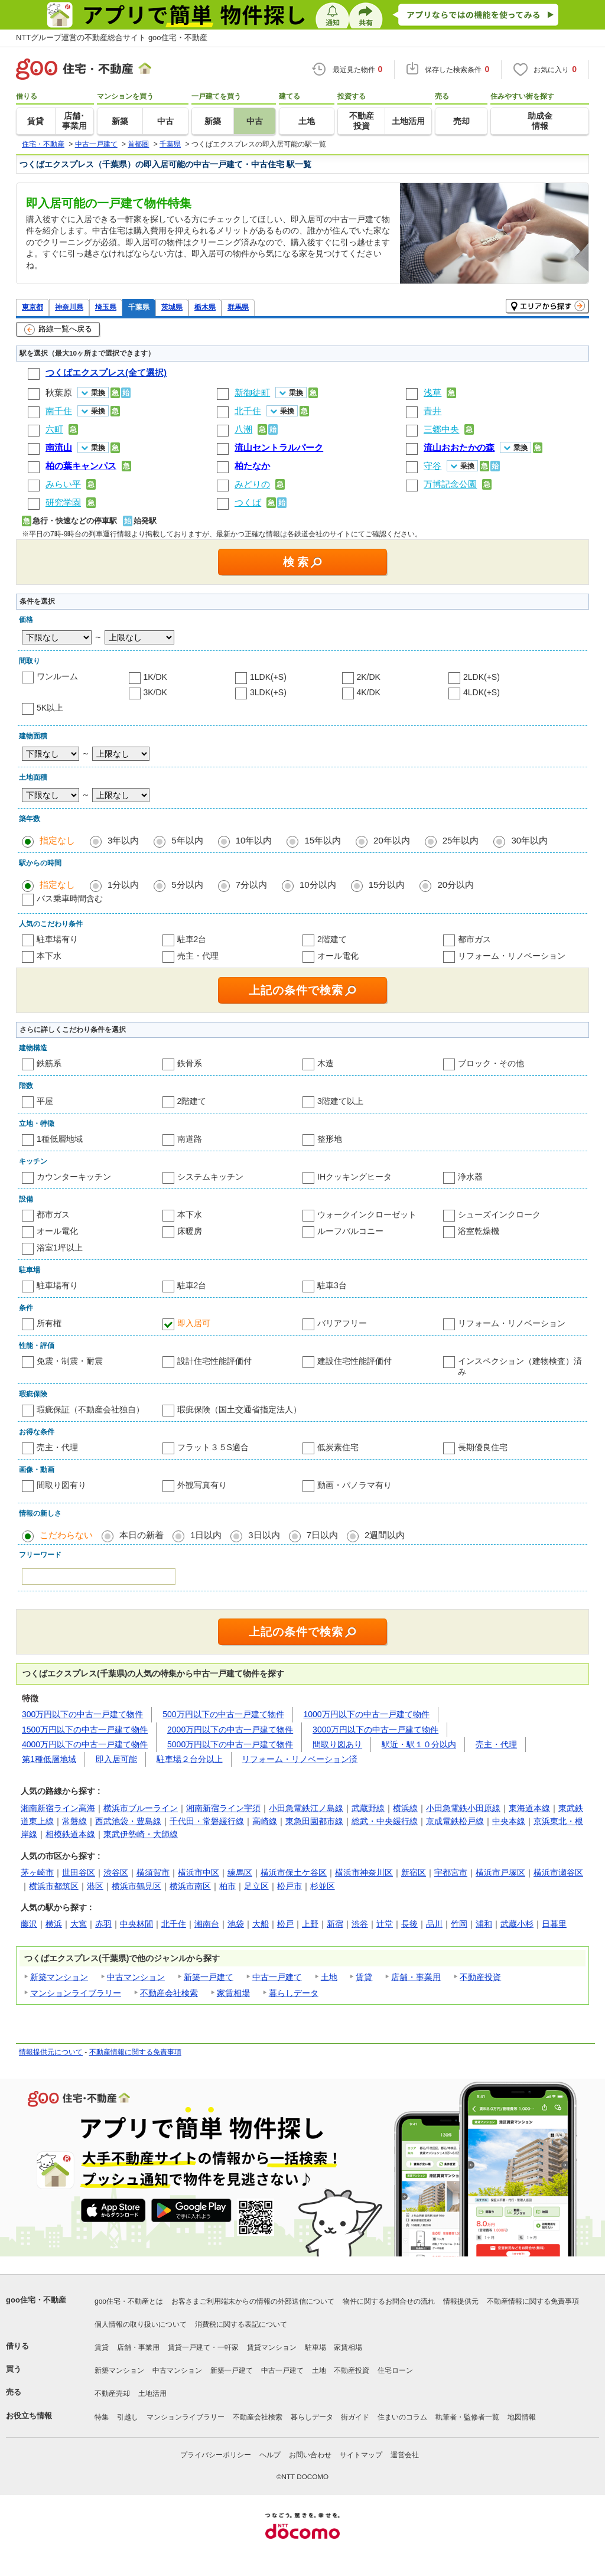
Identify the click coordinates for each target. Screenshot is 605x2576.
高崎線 (264, 1821)
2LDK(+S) (481, 677)
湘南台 (206, 1924)
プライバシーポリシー (215, 2455)
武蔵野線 (368, 1808)
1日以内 (206, 1535)
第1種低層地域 (49, 1759)
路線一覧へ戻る (58, 329)
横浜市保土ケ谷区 (294, 1872)
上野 (310, 1924)
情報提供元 (461, 2301)
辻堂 (384, 1924)
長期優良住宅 (483, 1447)
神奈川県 (69, 307)
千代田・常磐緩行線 (207, 1821)
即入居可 (193, 1323)
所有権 (49, 1323)
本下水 (49, 955)
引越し (127, 2417)
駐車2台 (192, 939)
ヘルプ (270, 2455)
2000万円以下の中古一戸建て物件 (230, 1729)
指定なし (57, 840)
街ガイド (355, 2417)
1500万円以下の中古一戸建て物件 (85, 1729)
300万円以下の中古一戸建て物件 (82, 1714)
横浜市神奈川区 (364, 1872)
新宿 (335, 1924)
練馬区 (239, 1872)
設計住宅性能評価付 (214, 1361)
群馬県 (238, 307)
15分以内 (387, 885)
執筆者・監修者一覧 (467, 2417)
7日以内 (322, 1535)
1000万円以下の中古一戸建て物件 (367, 1714)
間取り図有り (61, 1485)
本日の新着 (141, 1535)
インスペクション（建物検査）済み (520, 1366)
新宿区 (413, 1872)
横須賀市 (153, 1872)
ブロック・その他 (491, 1063)
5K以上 (50, 707)
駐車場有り (57, 939)
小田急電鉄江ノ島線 (306, 1808)
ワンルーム (57, 676)
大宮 (78, 1924)
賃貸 (364, 1977)
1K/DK (155, 677)
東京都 (32, 307)
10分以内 (318, 885)
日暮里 (554, 1924)
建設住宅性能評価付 (354, 1361)
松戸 (285, 1924)
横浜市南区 (190, 1886)
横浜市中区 (198, 1872)
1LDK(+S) (268, 677)
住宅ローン (395, 2370)
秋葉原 (58, 392)
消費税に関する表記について (241, 2324)
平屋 (45, 1101)
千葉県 (138, 307)
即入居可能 (116, 1759)
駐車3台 (332, 1285)
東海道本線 (529, 1808)
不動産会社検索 (169, 1993)
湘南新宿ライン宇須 (223, 1808)
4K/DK (368, 692)
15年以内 (322, 840)
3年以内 (123, 840)
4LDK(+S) (481, 692)
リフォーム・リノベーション (511, 955)
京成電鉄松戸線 (455, 1821)
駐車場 (315, 2347)
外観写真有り (202, 1485)
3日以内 (263, 1535)
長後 (409, 1924)
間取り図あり (337, 1744)
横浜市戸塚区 (500, 1872)
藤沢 (29, 1924)
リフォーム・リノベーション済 (299, 1759)
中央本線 (508, 1821)
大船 (260, 1924)
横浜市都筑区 (54, 1886)
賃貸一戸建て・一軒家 (203, 2347)
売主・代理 (198, 955)
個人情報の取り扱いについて (141, 2324)
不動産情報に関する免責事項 (135, 2052)
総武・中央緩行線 (385, 1821)
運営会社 (405, 2455)
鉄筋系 (49, 1063)
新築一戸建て (208, 1977)
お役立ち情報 (29, 2415)
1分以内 (123, 885)
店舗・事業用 (416, 1977)
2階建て (332, 939)
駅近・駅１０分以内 (419, 1744)
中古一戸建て (277, 1977)
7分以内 (251, 885)
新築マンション (59, 1977)
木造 (325, 1063)
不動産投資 (480, 1977)
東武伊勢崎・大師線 (140, 1834)
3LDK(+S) (268, 692)
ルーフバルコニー (350, 1231)
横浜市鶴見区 (136, 1886)
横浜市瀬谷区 (558, 1872)
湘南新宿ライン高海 (58, 1808)
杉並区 (322, 1886)
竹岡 (459, 1924)
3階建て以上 (340, 1101)
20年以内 (391, 840)
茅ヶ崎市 (37, 1872)
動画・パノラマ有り (354, 1485)
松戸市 (289, 1886)
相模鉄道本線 (70, 1834)
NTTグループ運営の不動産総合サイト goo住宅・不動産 (111, 37)
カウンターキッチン (74, 1176)
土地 (329, 1977)
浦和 (484, 1924)
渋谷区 (115, 1872)
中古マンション (136, 1977)
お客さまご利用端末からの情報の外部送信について (252, 2301)
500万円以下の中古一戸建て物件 (223, 1714)
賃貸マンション (272, 2347)
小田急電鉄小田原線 (463, 1808)
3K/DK (155, 692)
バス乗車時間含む (70, 898)
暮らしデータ (293, 1993)
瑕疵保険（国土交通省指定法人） (239, 1409)
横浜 (53, 1924)
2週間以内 (385, 1535)
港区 (95, 1886)
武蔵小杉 (517, 1924)
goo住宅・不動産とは (129, 2301)
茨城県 (172, 307)
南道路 (189, 1139)
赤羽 (103, 1924)
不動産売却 (112, 2393)
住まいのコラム (402, 2417)
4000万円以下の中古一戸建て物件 (85, 1744)
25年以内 (461, 840)
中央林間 (136, 1924)
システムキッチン (210, 1176)
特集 (102, 2417)
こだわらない (66, 1535)
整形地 (329, 1139)
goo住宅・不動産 (36, 2299)
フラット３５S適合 (213, 1447)
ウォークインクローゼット (367, 1214)
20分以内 (455, 885)
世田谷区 (78, 1872)
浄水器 (470, 1176)
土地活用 (152, 2393)
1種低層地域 (60, 1139)
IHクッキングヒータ (354, 1176)
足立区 (256, 1886)
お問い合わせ (310, 2455)
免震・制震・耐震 (70, 1361)
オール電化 (338, 955)
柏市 (227, 1886)
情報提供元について (51, 2052)
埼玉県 (105, 307)
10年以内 (254, 840)
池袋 (235, 1924)
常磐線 (74, 1821)
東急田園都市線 (314, 1821)
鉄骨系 (189, 1063)
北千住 (173, 1924)
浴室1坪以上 (60, 1247)
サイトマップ (361, 2455)
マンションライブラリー (75, 1993)
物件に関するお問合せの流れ (389, 2301)
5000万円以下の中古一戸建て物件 (230, 1744)
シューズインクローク (499, 1214)
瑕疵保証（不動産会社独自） (90, 1409)
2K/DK (368, 677)
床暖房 (189, 1231)
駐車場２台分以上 (190, 1759)
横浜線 (405, 1808)
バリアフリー (342, 1323)
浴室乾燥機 (478, 1231)
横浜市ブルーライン (140, 1808)
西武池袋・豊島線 (128, 1821)
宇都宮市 (450, 1872)
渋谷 (360, 1924)
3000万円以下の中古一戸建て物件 (375, 1729)
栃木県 (205, 307)
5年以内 (187, 840)
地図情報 (522, 2417)
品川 (434, 1924)
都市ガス (474, 939)
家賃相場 (233, 1993)
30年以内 (529, 840)
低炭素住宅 (338, 1447)
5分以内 (187, 885)
